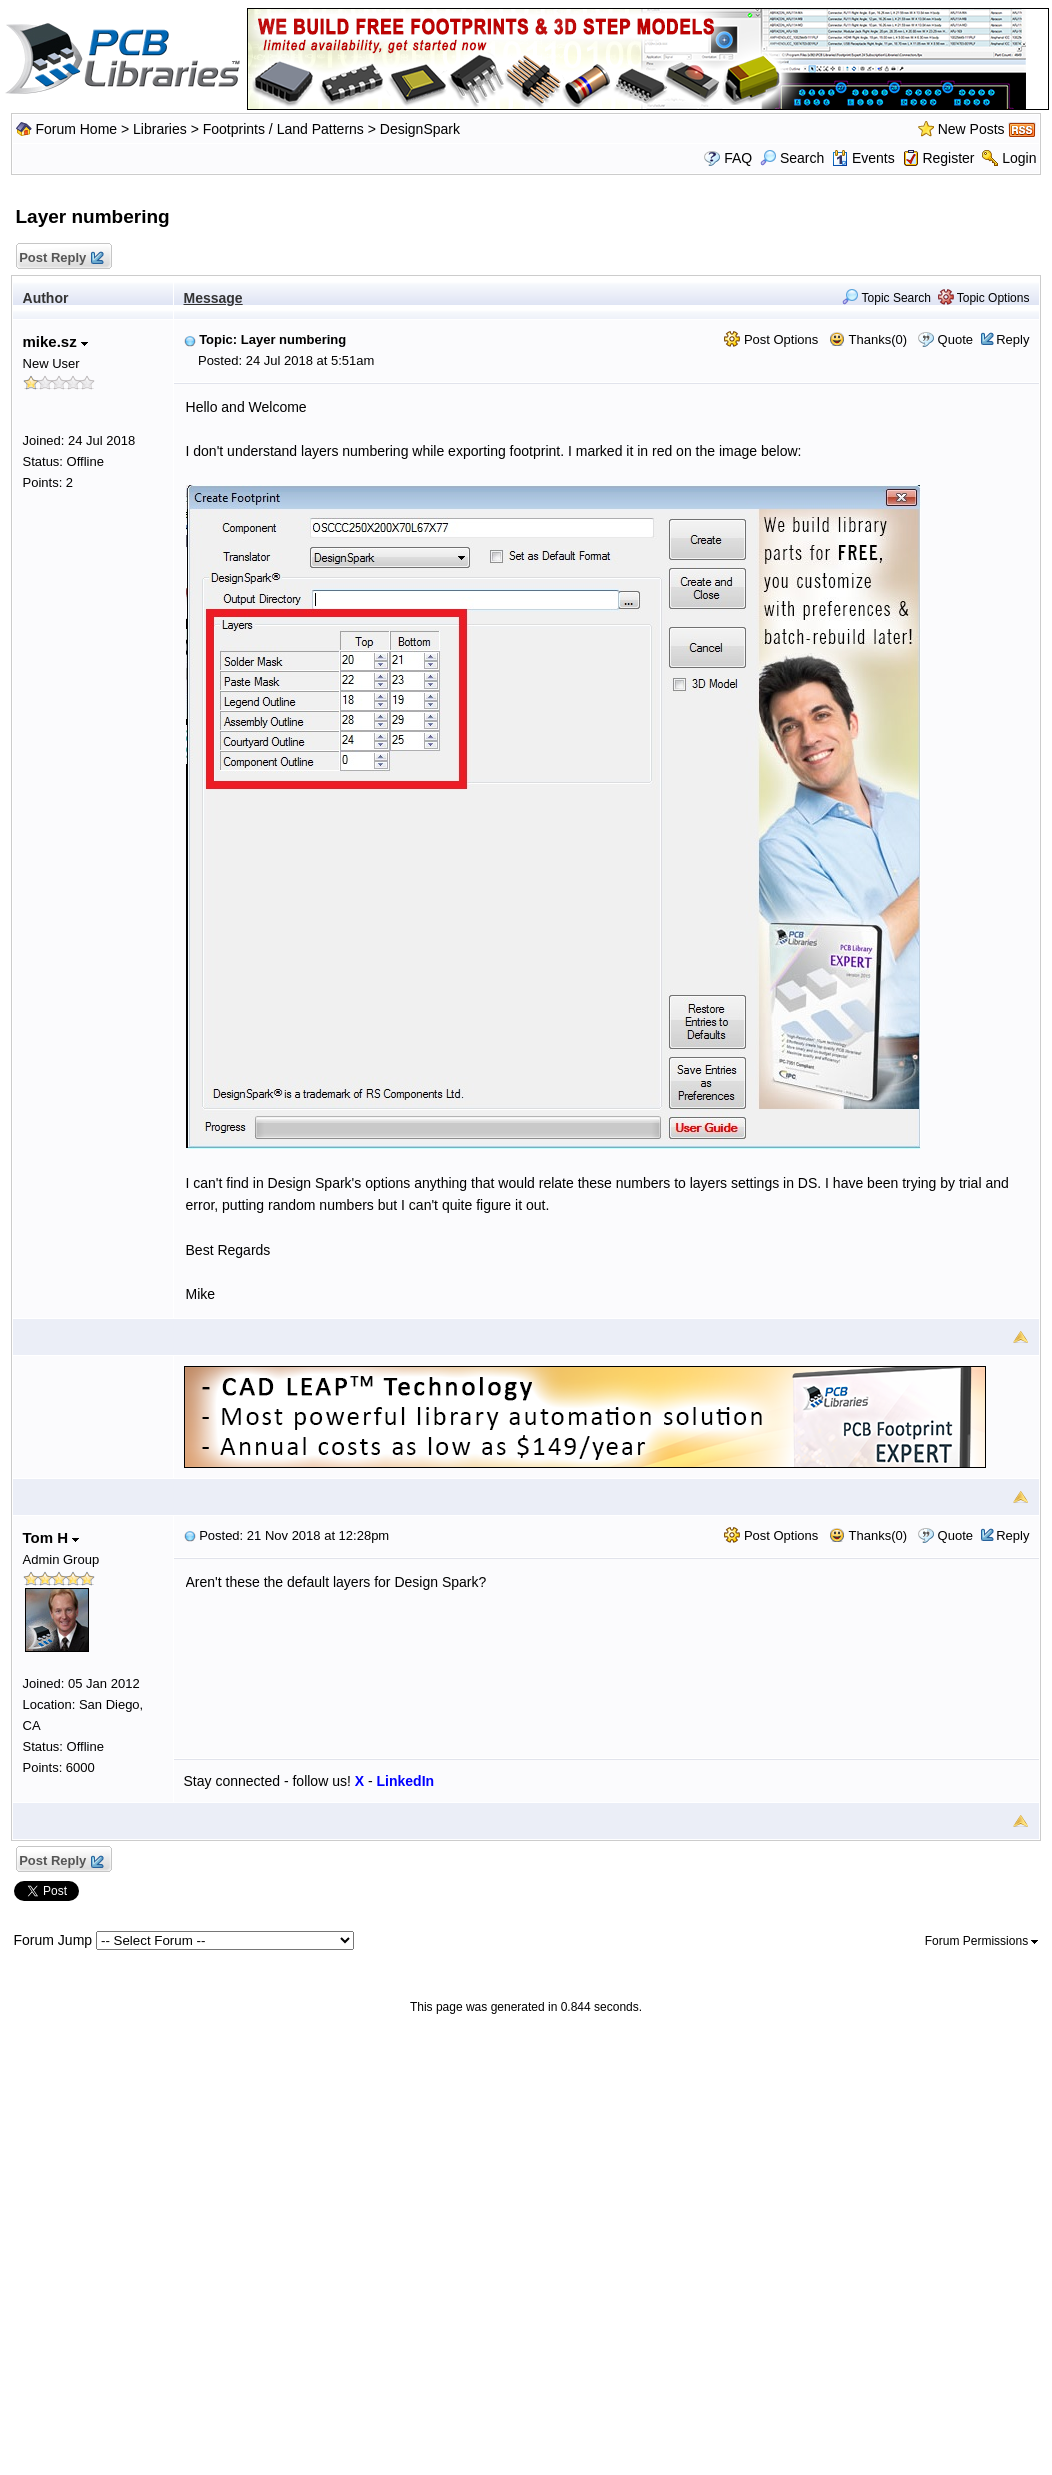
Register (948, 158)
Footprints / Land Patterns (283, 129)
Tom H (51, 1537)
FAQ (738, 158)
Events (863, 158)
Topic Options (984, 298)
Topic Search (886, 298)
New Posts (971, 129)
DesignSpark (420, 129)
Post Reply (61, 258)
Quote (955, 339)
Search (792, 158)
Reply (1012, 339)
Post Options (771, 339)
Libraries (160, 129)
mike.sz (55, 341)
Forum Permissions (982, 1941)
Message (213, 298)
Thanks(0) (868, 339)
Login (1019, 158)
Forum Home (76, 129)
